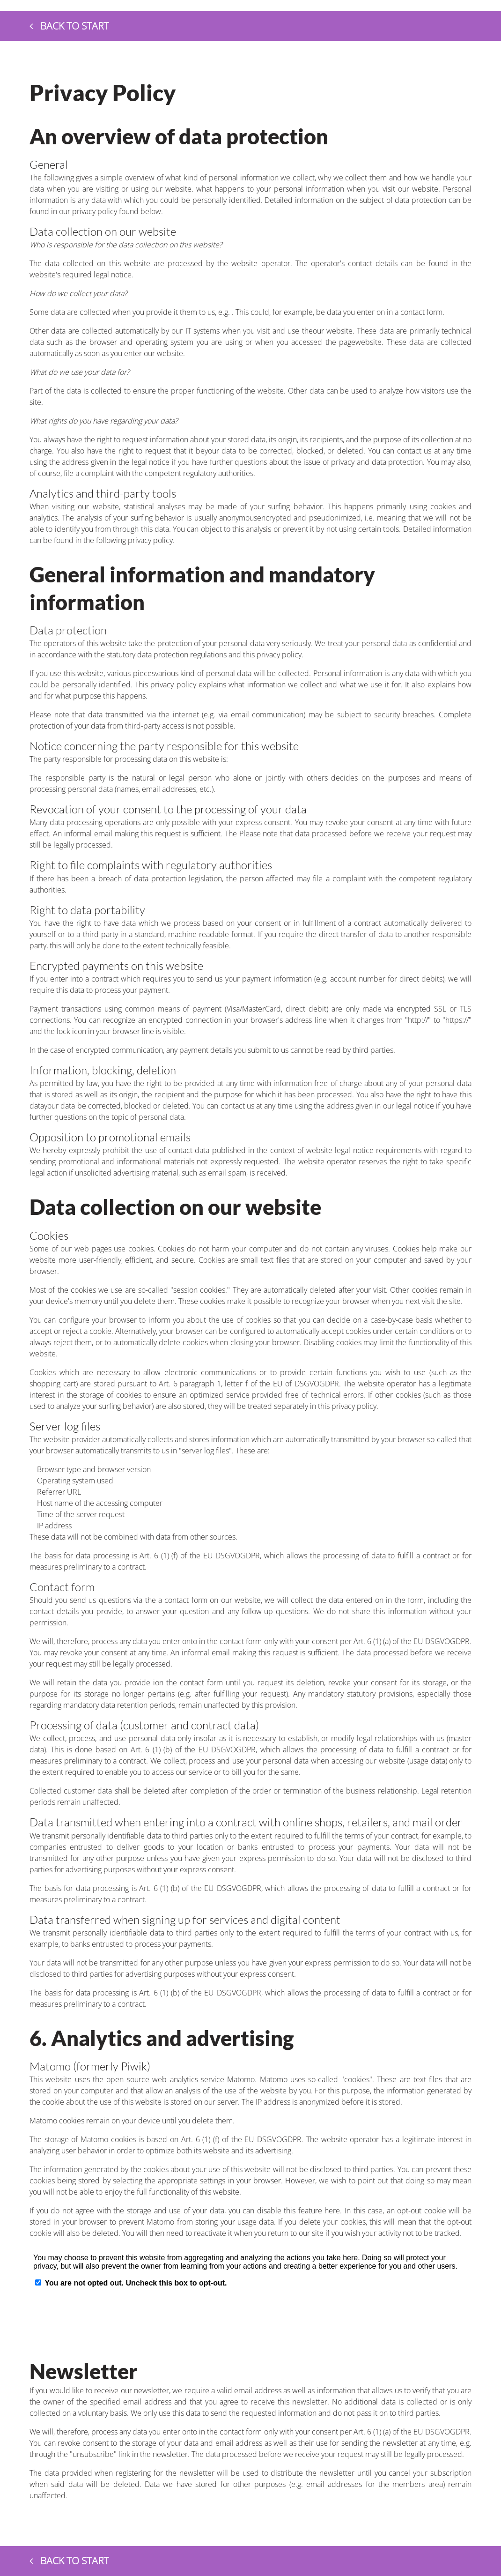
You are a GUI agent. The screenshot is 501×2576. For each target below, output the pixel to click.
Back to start (69, 25)
